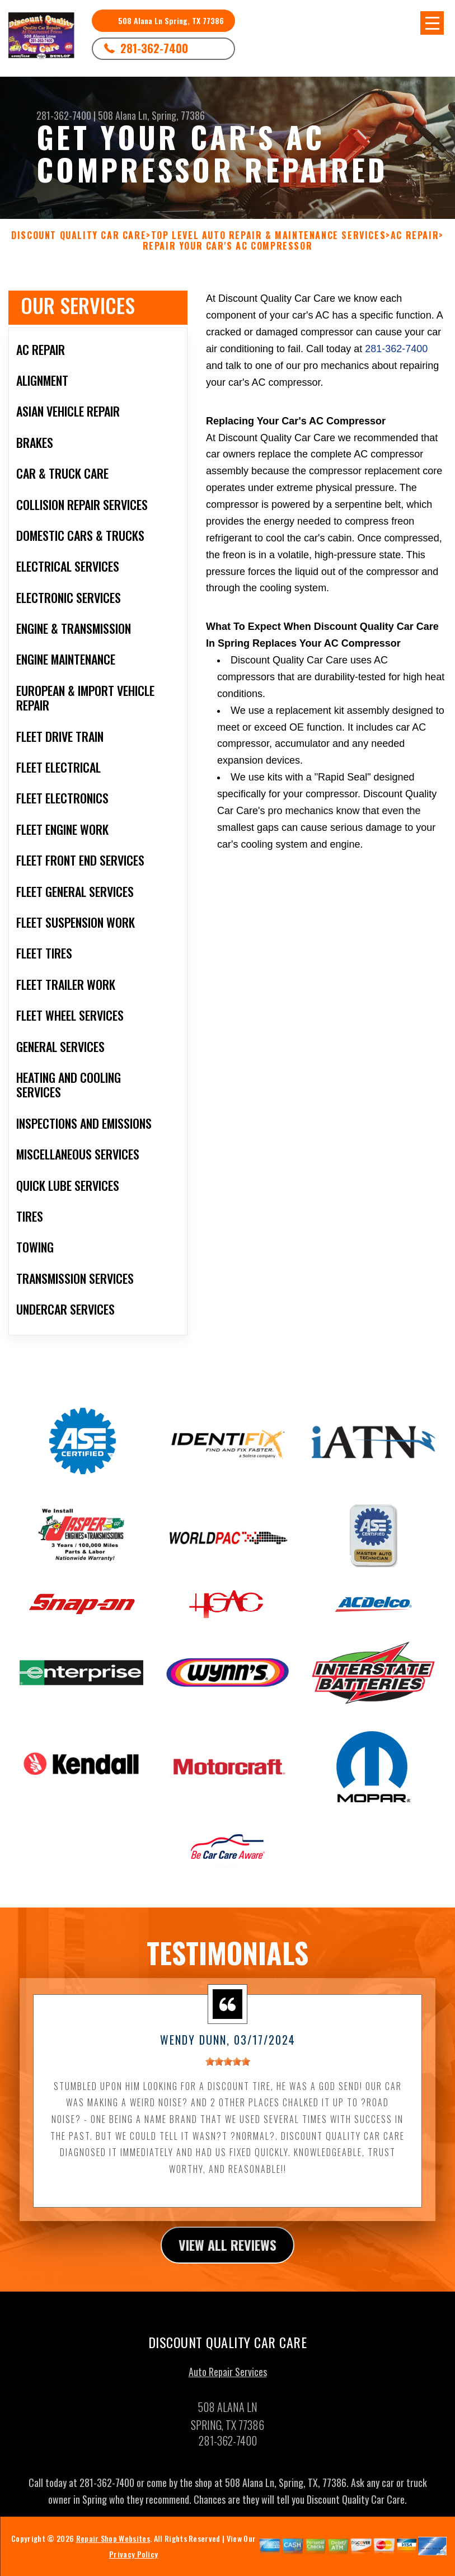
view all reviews (227, 2252)
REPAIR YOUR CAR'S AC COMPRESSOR (228, 246)
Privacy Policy (133, 2560)
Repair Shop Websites (113, 2545)
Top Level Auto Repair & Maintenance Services (268, 235)
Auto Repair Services (228, 2379)
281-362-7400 (154, 48)
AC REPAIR (415, 235)
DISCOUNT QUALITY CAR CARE (78, 235)
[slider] (227, 2068)
